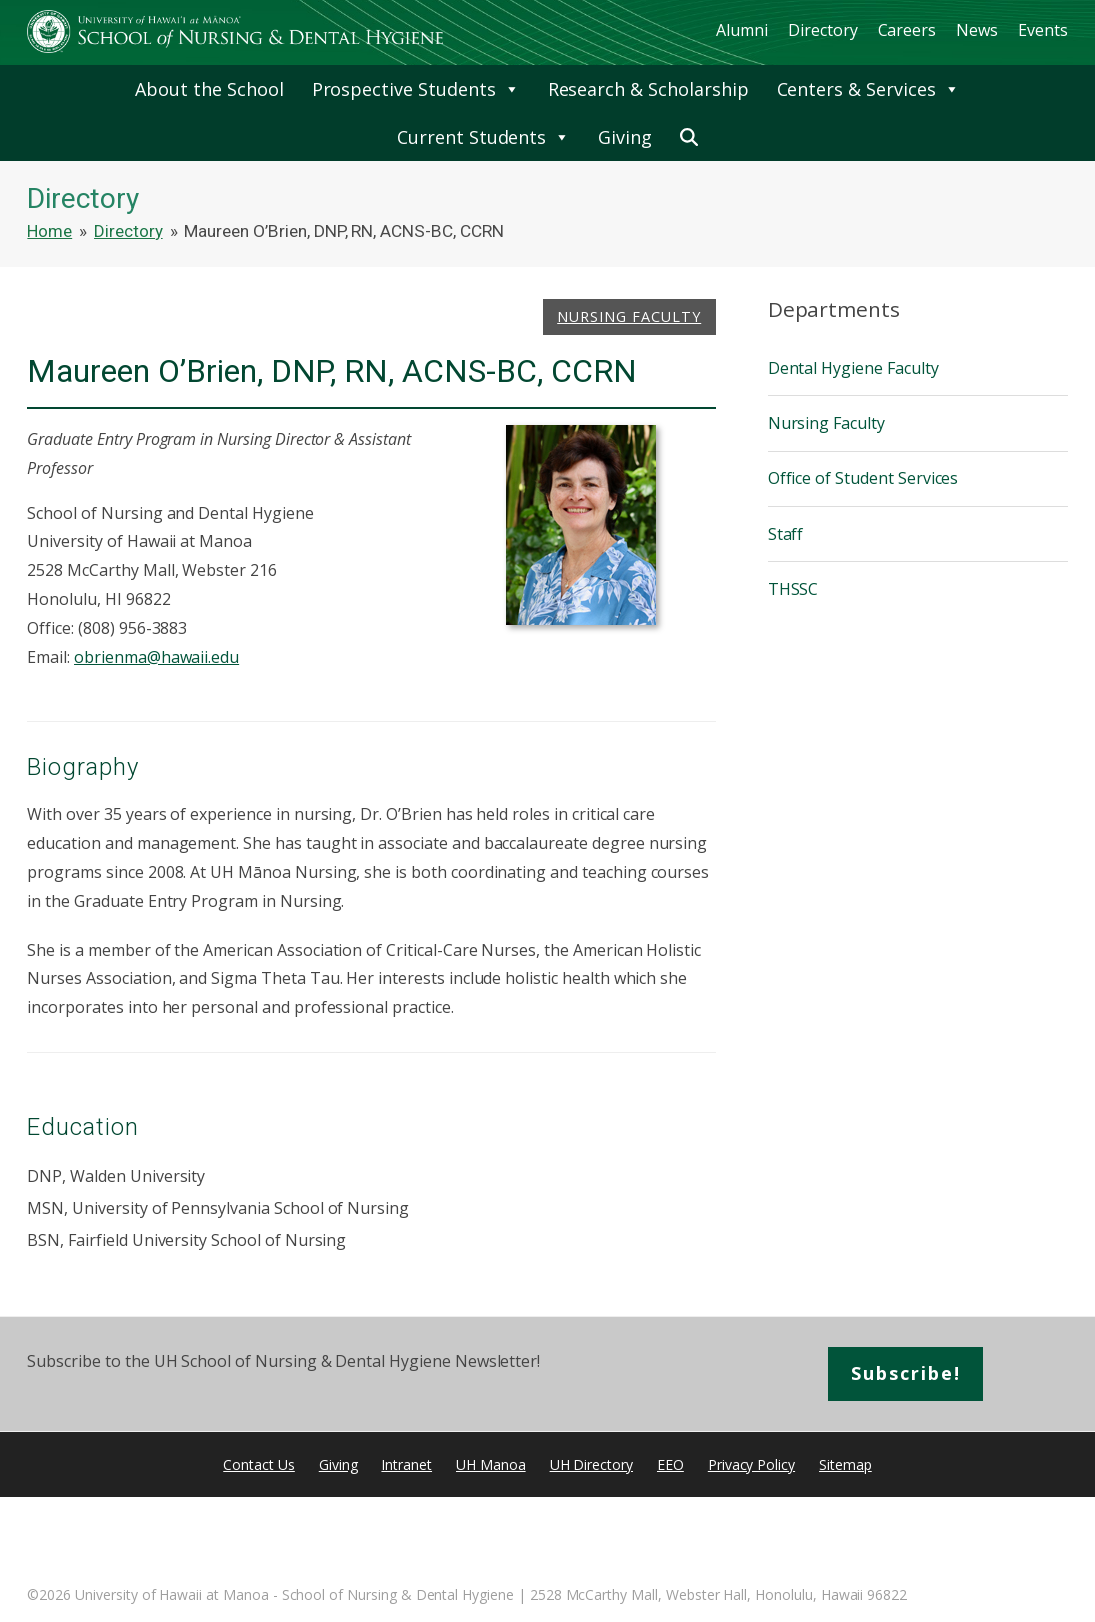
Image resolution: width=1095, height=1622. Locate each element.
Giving (625, 137)
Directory (823, 30)
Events (1043, 30)
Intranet (406, 1464)
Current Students (483, 137)
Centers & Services (868, 89)
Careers (907, 30)
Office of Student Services (863, 478)
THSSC (793, 589)
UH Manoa (491, 1464)
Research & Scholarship (648, 89)
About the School (209, 89)
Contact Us (259, 1464)
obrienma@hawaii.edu (156, 657)
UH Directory (591, 1464)
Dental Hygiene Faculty (853, 368)
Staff (786, 534)
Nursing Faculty (629, 316)
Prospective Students (416, 89)
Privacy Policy (751, 1464)
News (977, 30)
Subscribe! (906, 1373)
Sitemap (845, 1464)
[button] (689, 137)
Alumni (742, 30)
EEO (670, 1464)
